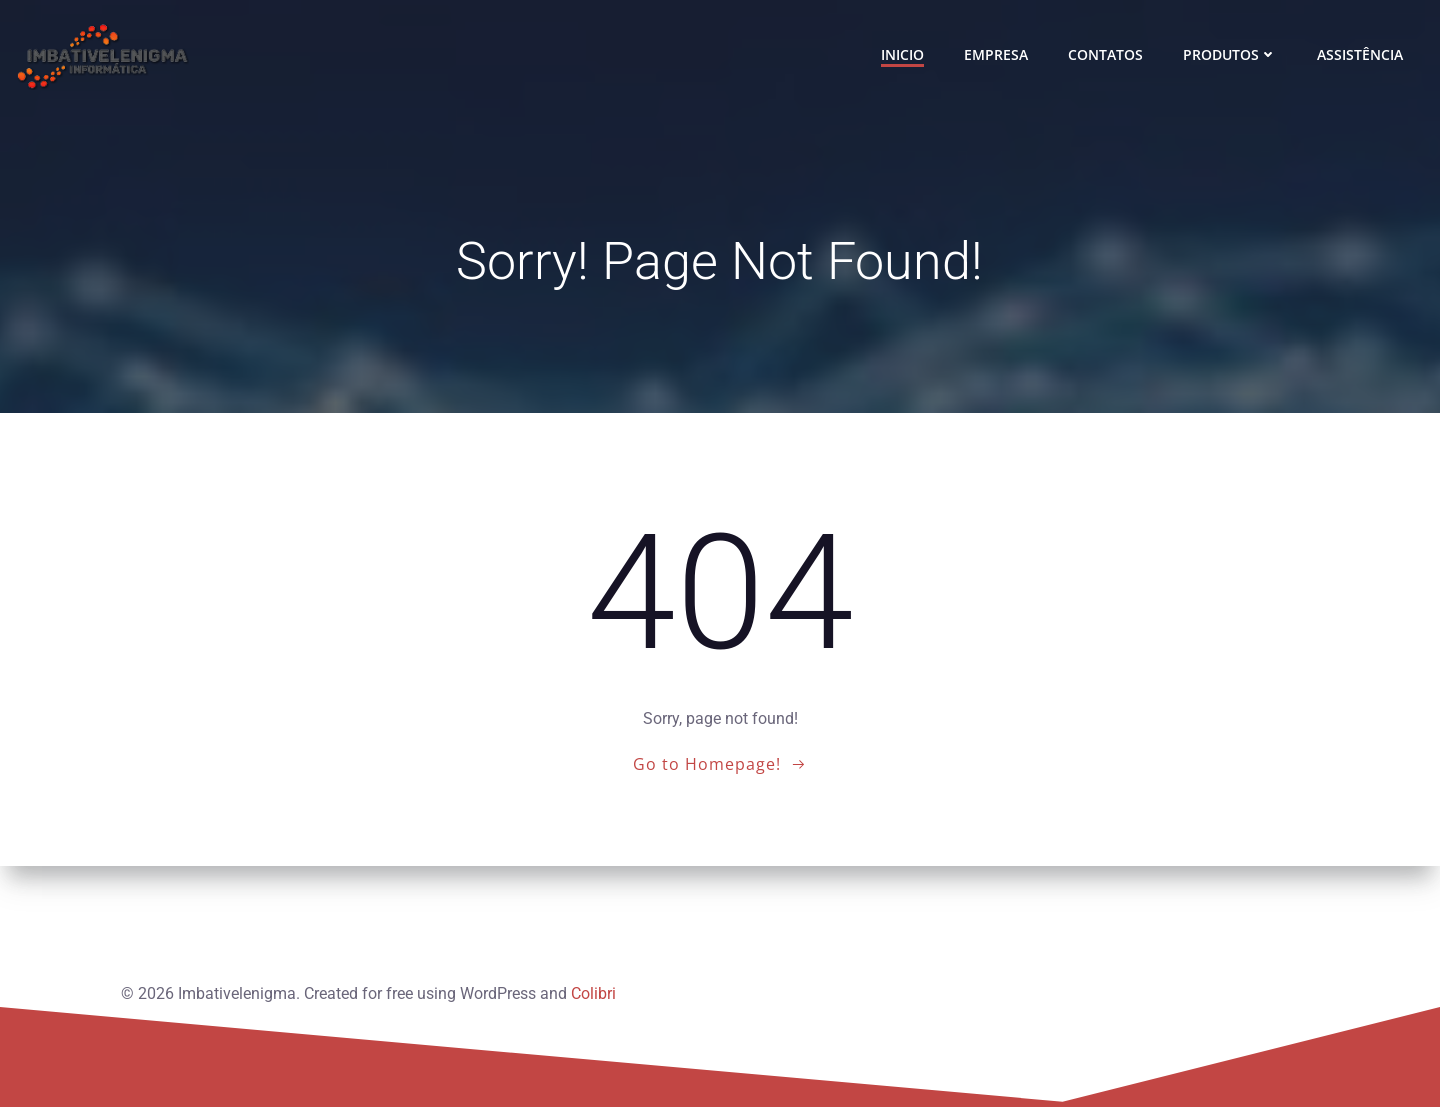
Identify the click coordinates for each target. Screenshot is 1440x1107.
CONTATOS (1107, 55)
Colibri (592, 987)
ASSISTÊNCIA (1362, 55)
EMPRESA (998, 55)
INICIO (904, 55)
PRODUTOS (1232, 55)
